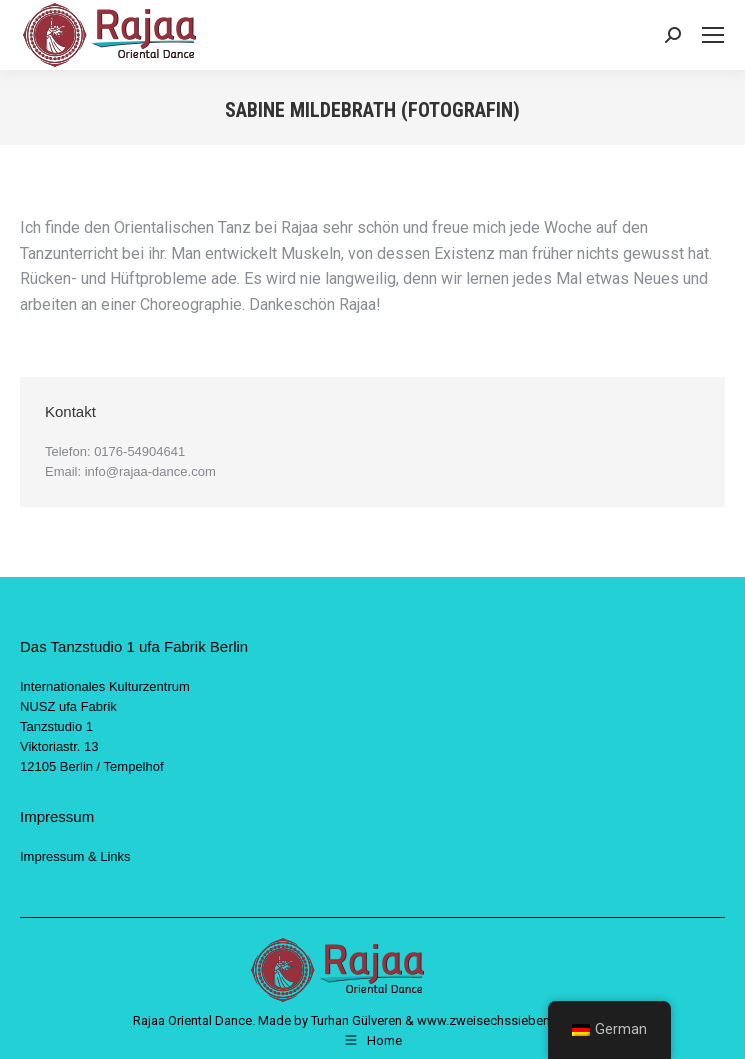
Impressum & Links (75, 856)
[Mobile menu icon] (713, 35)
